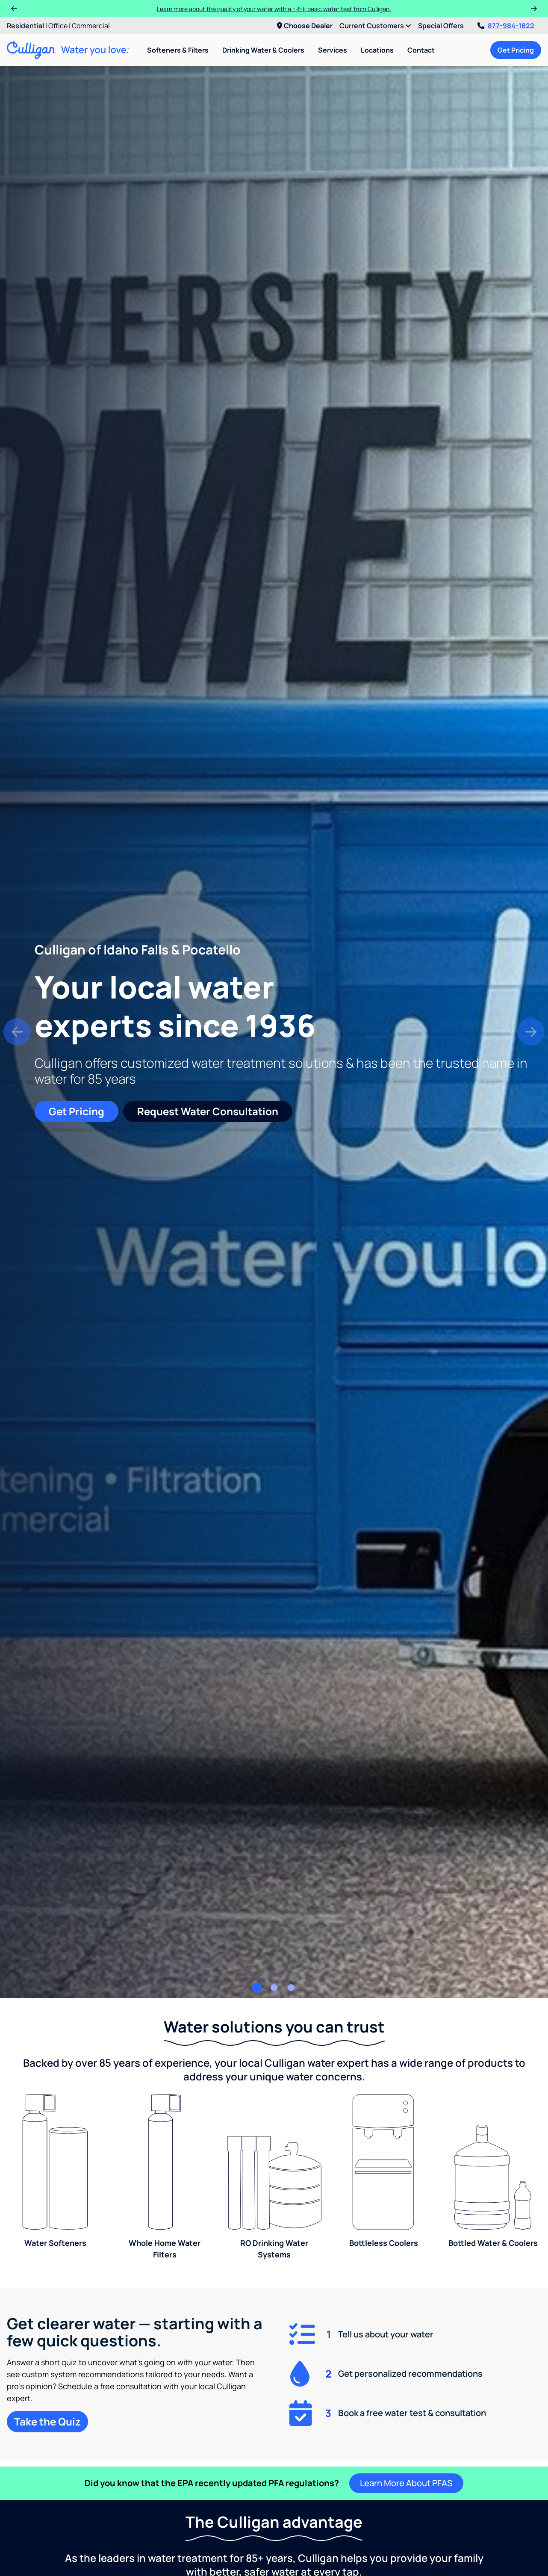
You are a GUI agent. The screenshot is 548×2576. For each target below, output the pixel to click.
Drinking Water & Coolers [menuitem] (263, 50)
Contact (421, 50)
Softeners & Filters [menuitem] (178, 50)
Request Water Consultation (207, 1111)
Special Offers (441, 25)
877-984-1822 (505, 25)
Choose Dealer (305, 25)
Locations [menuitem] (377, 50)
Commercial (91, 25)
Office (58, 25)
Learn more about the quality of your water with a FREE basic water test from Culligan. (274, 9)
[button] (17, 1032)
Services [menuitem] (332, 50)
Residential (25, 25)
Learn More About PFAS (406, 2483)
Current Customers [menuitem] (375, 25)
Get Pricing (516, 50)
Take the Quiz (47, 2421)
